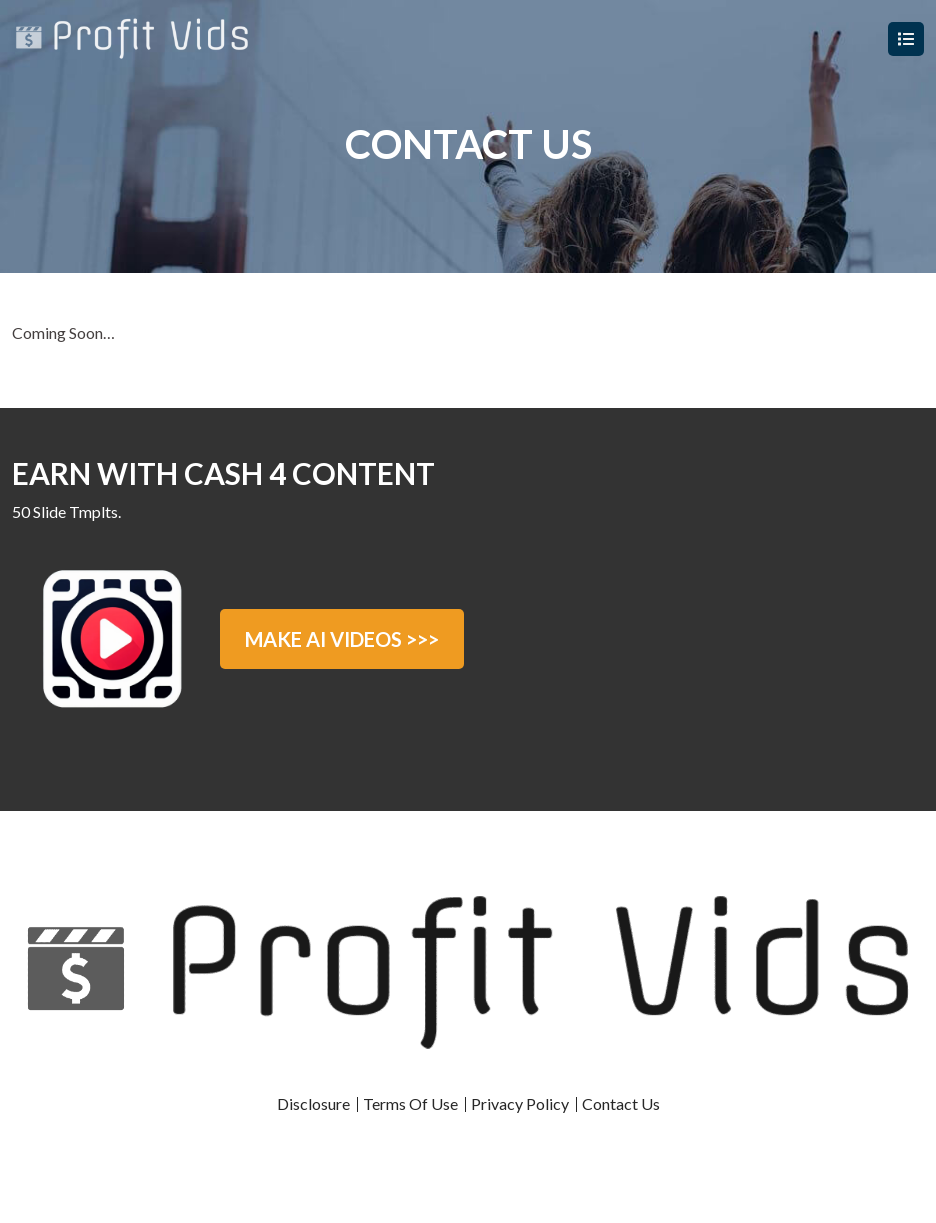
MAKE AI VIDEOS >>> (342, 639)
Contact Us (621, 1103)
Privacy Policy (520, 1103)
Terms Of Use (410, 1103)
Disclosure (313, 1103)
